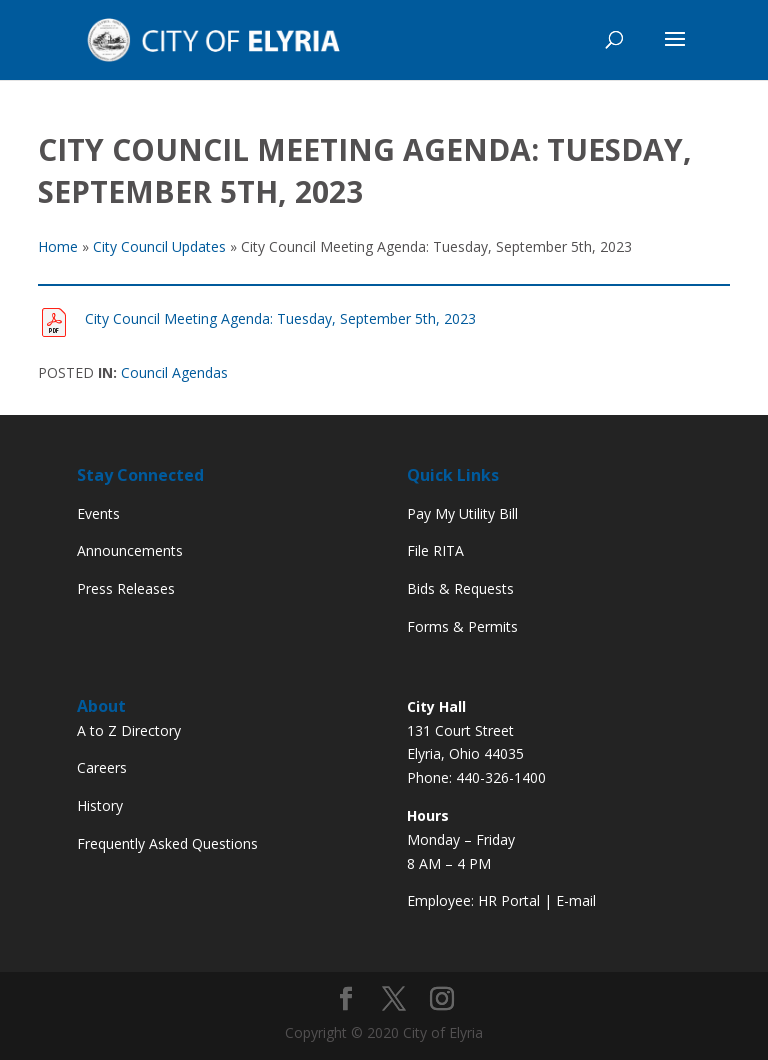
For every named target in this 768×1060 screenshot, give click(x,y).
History (100, 805)
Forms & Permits (462, 626)
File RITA (435, 550)
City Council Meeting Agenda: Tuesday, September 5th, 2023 (280, 318)
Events (98, 513)
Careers (102, 767)
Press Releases (126, 588)
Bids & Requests (460, 588)
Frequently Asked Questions (167, 843)
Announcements (130, 550)
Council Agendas (174, 372)
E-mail (576, 900)
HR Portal (509, 900)
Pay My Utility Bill (462, 513)
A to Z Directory (129, 730)
